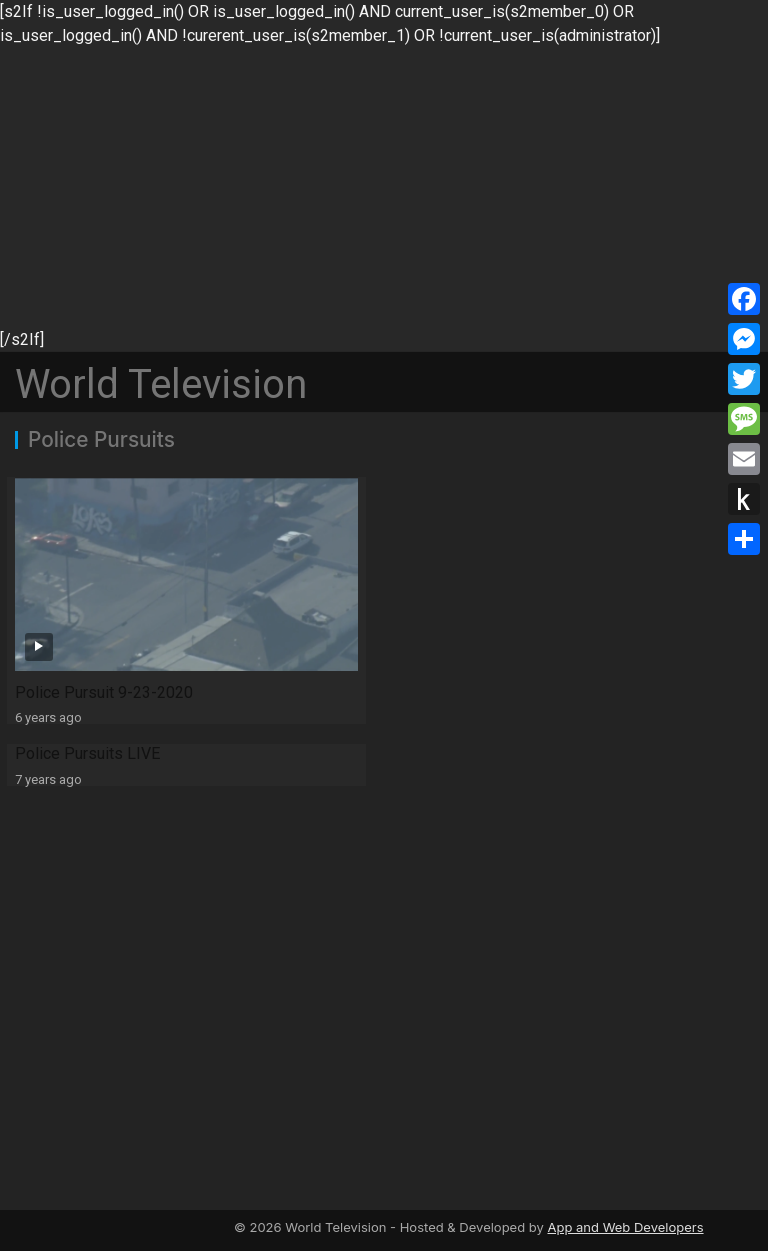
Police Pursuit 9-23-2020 (104, 692)
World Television (161, 384)
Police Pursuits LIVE (87, 753)
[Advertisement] (384, 188)
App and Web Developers (625, 1227)
